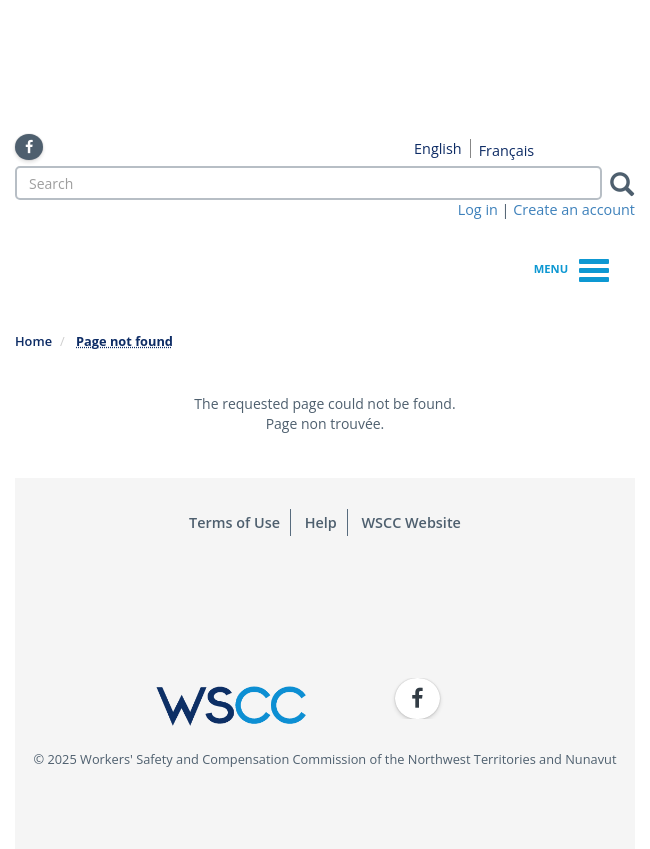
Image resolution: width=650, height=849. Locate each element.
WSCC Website (411, 522)
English (438, 148)
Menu (571, 267)
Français (507, 150)
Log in (478, 209)
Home (33, 341)
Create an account (574, 209)
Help (321, 522)
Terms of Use (234, 522)
